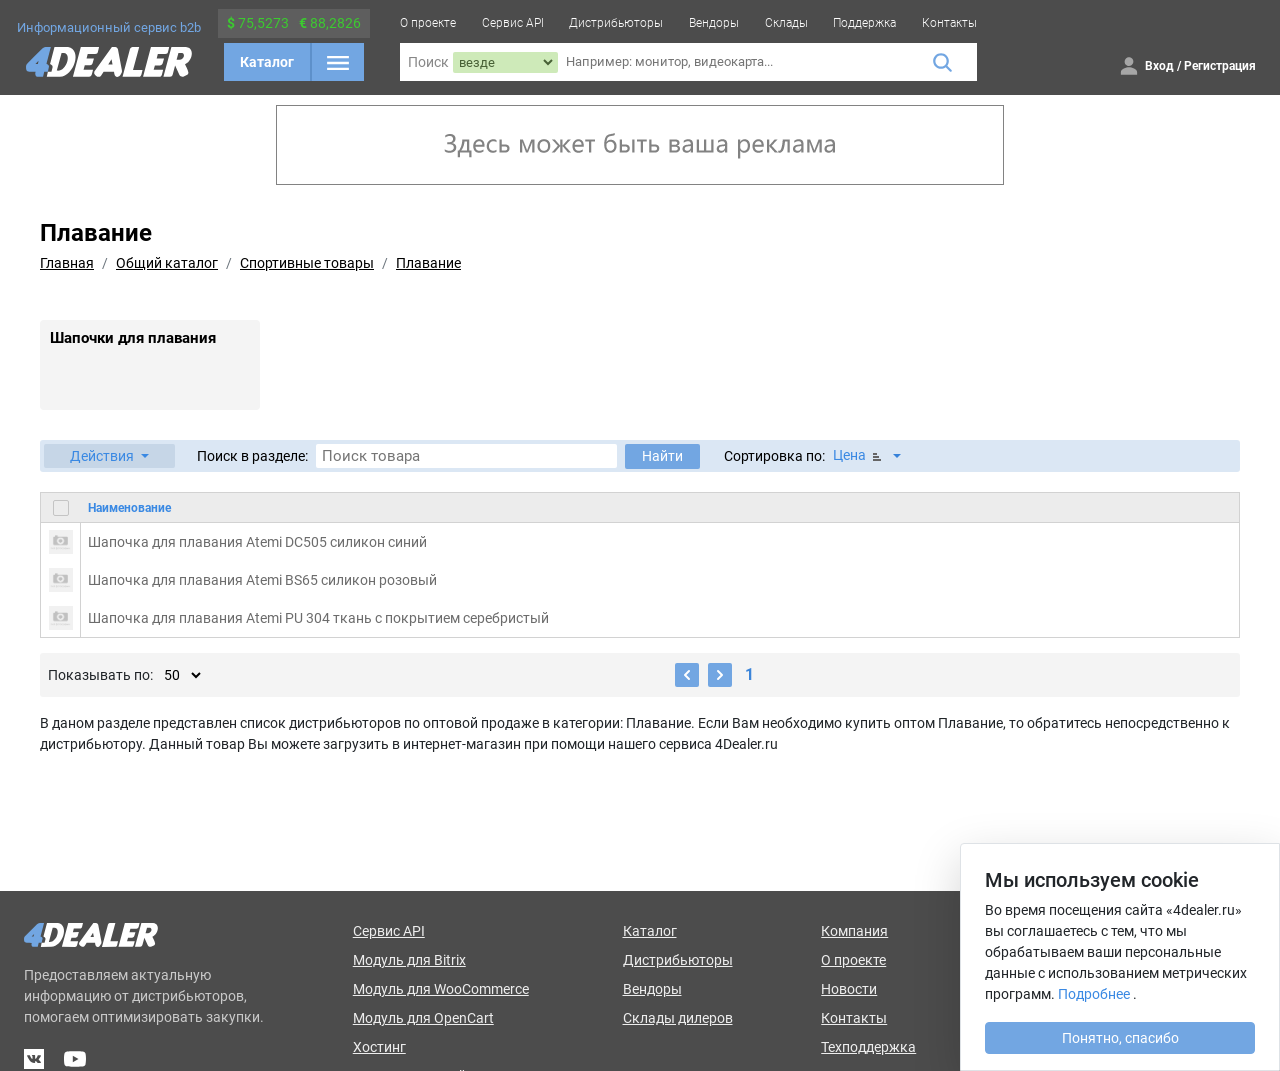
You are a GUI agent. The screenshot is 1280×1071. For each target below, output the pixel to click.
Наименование (129, 508)
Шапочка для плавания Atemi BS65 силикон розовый (262, 580)
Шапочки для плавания (133, 338)
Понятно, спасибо (1120, 1038)
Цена (859, 455)
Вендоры (714, 23)
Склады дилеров (678, 1018)
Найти (662, 456)
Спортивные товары (307, 263)
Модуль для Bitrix (409, 960)
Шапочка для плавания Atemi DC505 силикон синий (257, 542)
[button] (109, 456)
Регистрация (1220, 66)
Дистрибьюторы (616, 23)
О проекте (428, 23)
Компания (854, 931)
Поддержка (864, 23)
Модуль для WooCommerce (441, 989)
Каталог (267, 62)
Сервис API (513, 23)
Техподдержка (868, 1047)
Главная (67, 263)
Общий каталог (167, 263)
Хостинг (379, 1047)
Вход (1159, 66)
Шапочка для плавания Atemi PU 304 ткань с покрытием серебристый (318, 618)
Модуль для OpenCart (423, 1018)
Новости (849, 989)
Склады (786, 23)
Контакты (949, 23)
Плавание (428, 263)
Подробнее (1094, 994)
